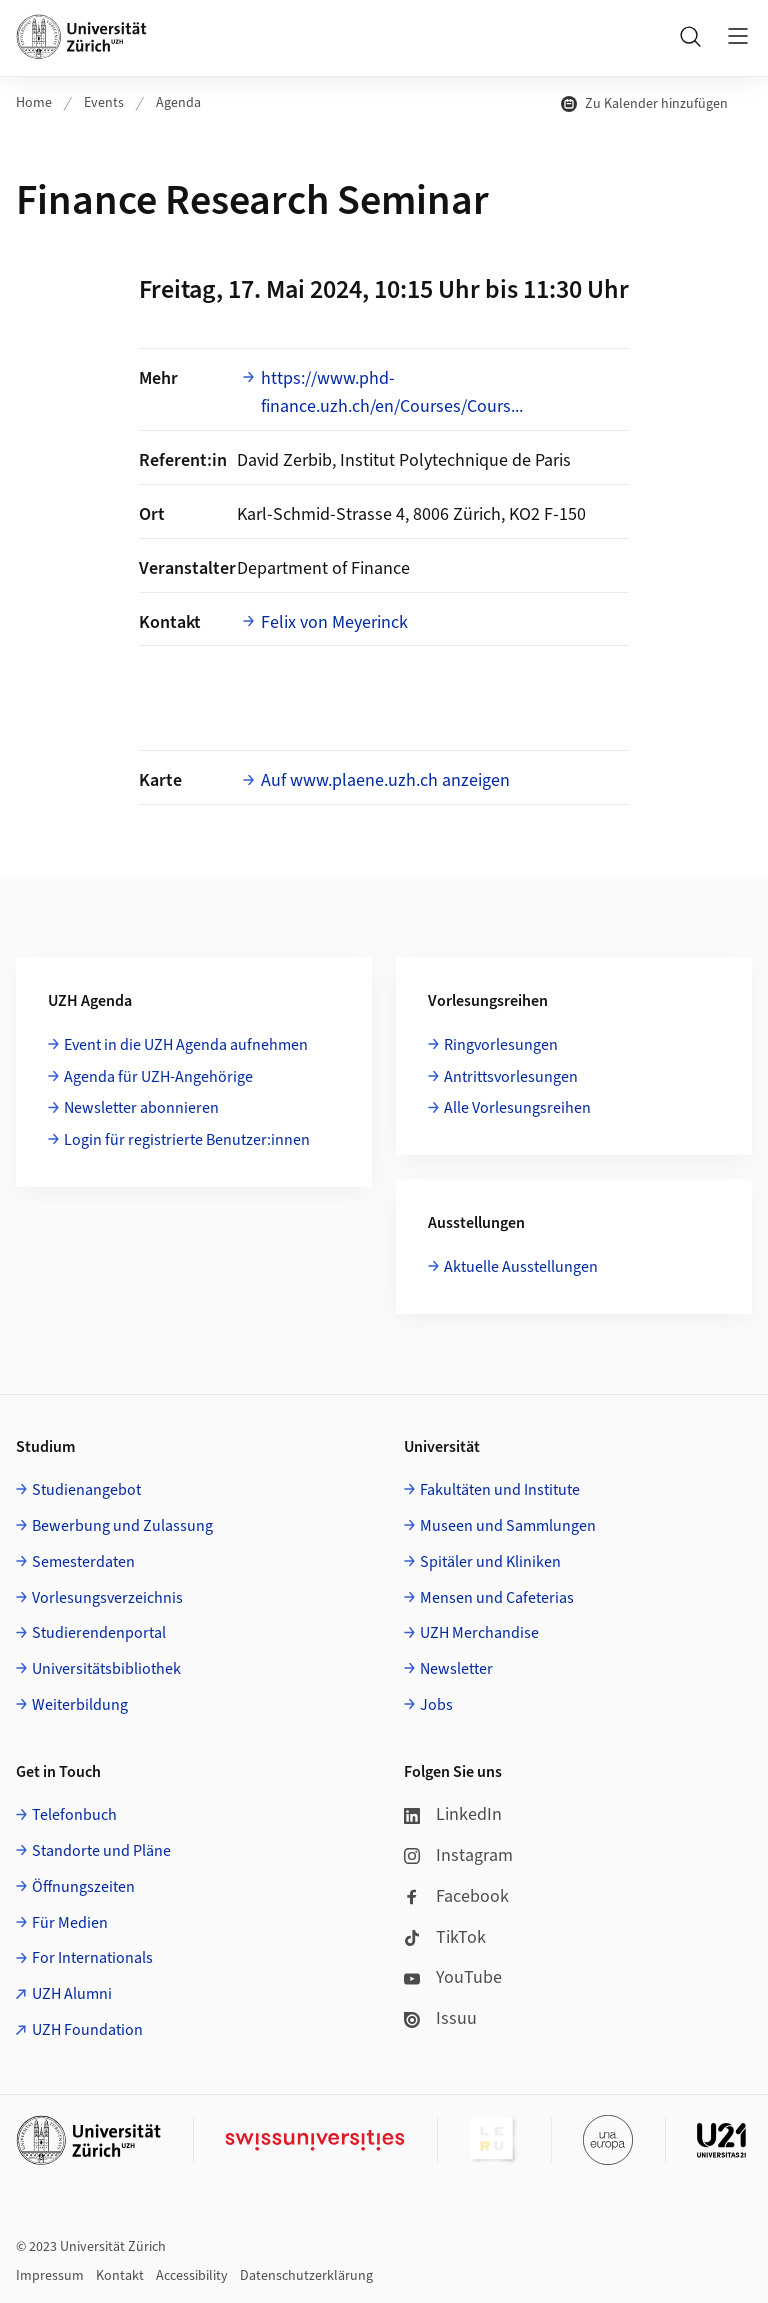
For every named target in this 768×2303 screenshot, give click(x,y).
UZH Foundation (87, 2030)
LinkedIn (453, 1814)
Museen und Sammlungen (508, 1526)
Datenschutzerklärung (306, 2276)
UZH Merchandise (479, 1633)
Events (104, 103)
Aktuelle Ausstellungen (521, 1267)
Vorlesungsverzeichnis (107, 1598)
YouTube (453, 1977)
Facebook (456, 1896)
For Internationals (92, 1958)
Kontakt (120, 2276)
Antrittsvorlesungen (511, 1077)
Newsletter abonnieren (141, 1108)
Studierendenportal (99, 1633)
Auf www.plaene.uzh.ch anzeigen (385, 780)
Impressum (50, 2276)
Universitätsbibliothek (106, 1669)
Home (34, 103)
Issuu (440, 2018)
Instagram (458, 1855)
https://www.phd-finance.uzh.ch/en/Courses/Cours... (392, 393)
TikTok (445, 1937)
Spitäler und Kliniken (490, 1562)
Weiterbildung (80, 1705)
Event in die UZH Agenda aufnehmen (186, 1045)
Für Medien (70, 1923)
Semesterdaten (83, 1562)
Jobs (436, 1705)
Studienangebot (86, 1490)
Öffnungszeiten (83, 1887)
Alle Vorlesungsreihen (517, 1108)
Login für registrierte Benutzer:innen (187, 1140)
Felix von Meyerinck (334, 622)
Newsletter (456, 1669)
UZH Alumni (72, 1994)
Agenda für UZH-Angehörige (158, 1077)
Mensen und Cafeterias (497, 1598)
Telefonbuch (74, 1815)
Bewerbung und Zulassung (122, 1526)
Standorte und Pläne (101, 1851)
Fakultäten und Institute (500, 1490)
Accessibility (192, 2276)
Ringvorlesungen (501, 1045)
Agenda (178, 103)
